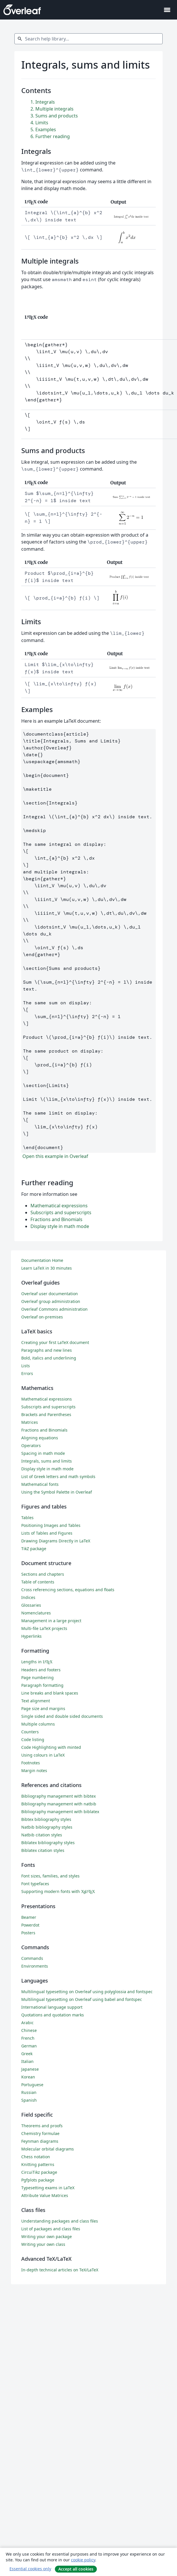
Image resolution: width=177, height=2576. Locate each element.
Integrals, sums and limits (46, 1461)
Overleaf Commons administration (54, 1309)
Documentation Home (42, 1260)
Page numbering (37, 1677)
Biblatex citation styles (42, 1850)
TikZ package (33, 1548)
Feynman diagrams (39, 2141)
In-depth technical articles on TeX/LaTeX (59, 2270)
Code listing (32, 1739)
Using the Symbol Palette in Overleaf (56, 1492)
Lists (25, 1365)
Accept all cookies (75, 2569)
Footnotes (30, 1762)
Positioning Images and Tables (50, 1525)
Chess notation (35, 2156)
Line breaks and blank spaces (49, 1693)
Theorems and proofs (42, 2125)
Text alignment (35, 1700)
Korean (28, 2077)
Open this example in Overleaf (54, 1156)
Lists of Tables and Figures (46, 1533)
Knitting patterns (37, 2164)
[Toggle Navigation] (167, 10)
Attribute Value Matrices (44, 2195)
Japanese (30, 2069)
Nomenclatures (36, 1613)
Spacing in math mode (43, 1453)
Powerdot (30, 1925)
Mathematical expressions (59, 1205)
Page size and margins (43, 1708)
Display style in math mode (59, 1226)
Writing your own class (43, 2244)
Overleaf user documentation (49, 1293)
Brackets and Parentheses (46, 1414)
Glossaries (31, 1605)
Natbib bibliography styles (46, 1827)
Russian (28, 2092)
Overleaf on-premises (42, 1317)
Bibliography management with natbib (58, 1804)
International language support (51, 2007)
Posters (28, 1932)
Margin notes (34, 1770)
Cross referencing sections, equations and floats (67, 1589)
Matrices (29, 1422)
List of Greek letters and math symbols (58, 1476)
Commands (32, 1958)
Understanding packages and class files (59, 2221)
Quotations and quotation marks (52, 2015)
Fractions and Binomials (56, 1219)
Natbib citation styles (41, 1835)
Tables (27, 1517)
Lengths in (37, 1661)
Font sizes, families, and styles (50, 1876)
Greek (26, 2053)
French (27, 2038)
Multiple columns (38, 1724)
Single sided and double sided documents (62, 1716)
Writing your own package (46, 2236)
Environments (34, 1966)
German (29, 2046)
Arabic (27, 2022)
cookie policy (83, 2560)
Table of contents (37, 1582)
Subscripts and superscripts (60, 1212)
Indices (28, 1597)
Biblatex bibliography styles (48, 1842)
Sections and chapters (42, 1574)
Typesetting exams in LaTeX (47, 2187)
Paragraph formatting (42, 1685)
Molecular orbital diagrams (47, 2149)
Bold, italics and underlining (48, 1358)
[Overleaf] (22, 10)
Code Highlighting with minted (51, 1747)
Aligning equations (39, 1437)
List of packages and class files (50, 2228)
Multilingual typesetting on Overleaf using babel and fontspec (81, 1999)
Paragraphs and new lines (46, 1350)
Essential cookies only (30, 2568)
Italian (27, 2061)
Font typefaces (35, 1883)
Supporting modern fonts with (58, 1891)
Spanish (29, 2100)
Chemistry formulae (40, 2133)
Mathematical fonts (40, 1484)
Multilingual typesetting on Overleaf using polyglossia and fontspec (87, 1991)
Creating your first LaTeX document (55, 1342)
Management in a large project (51, 1620)
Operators (31, 1445)
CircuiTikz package (39, 2172)
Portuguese (32, 2084)
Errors (27, 1373)
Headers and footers (41, 1669)
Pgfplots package (37, 2180)
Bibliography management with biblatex (60, 1811)
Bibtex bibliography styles (46, 1819)
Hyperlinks (31, 1636)
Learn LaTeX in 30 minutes (46, 1268)
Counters (30, 1731)
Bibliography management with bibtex (58, 1796)
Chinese (29, 2030)
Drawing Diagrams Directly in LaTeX (55, 1541)
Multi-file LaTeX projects (44, 1628)
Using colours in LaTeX (43, 1755)
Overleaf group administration (50, 1301)
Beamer (28, 1917)
